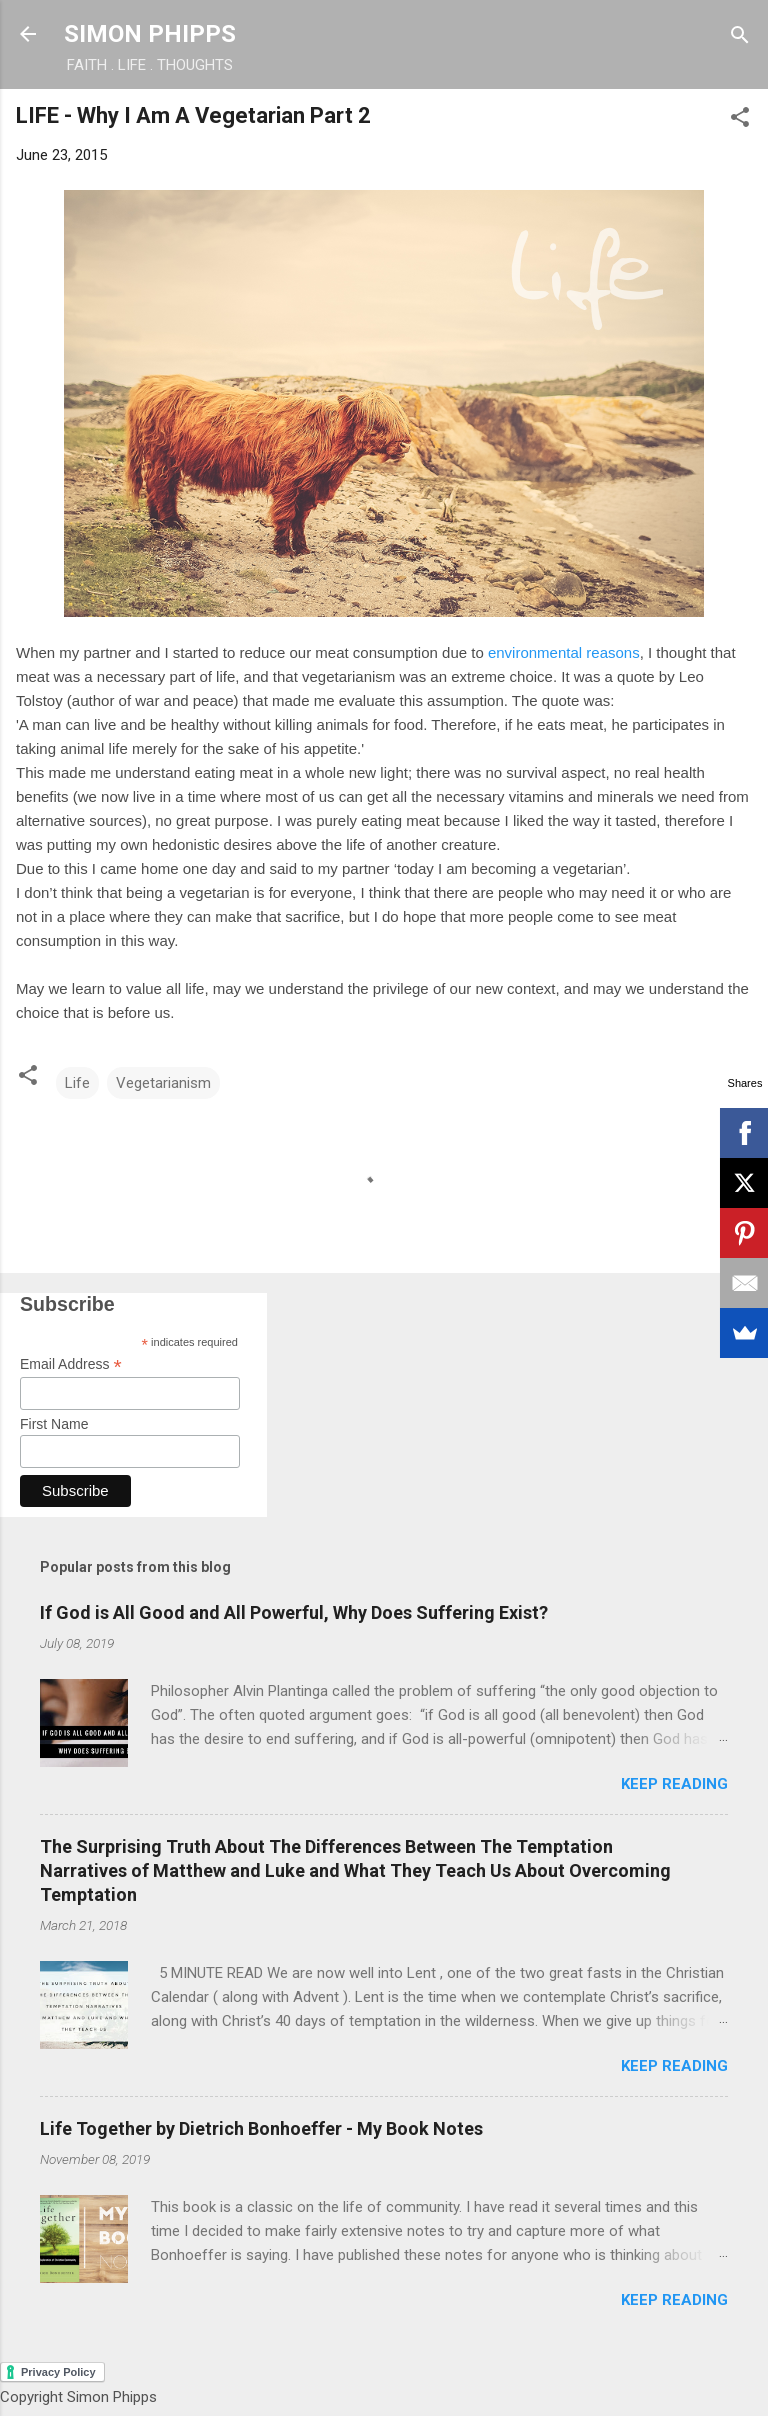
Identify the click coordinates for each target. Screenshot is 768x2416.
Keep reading (674, 1784)
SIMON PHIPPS (150, 34)
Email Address (71, 1364)
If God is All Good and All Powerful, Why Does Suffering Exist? (294, 1612)
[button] (740, 118)
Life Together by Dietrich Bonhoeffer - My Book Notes (261, 2128)
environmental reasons (564, 652)
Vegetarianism (163, 1083)
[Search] (740, 36)
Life (77, 1083)
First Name (54, 1424)
